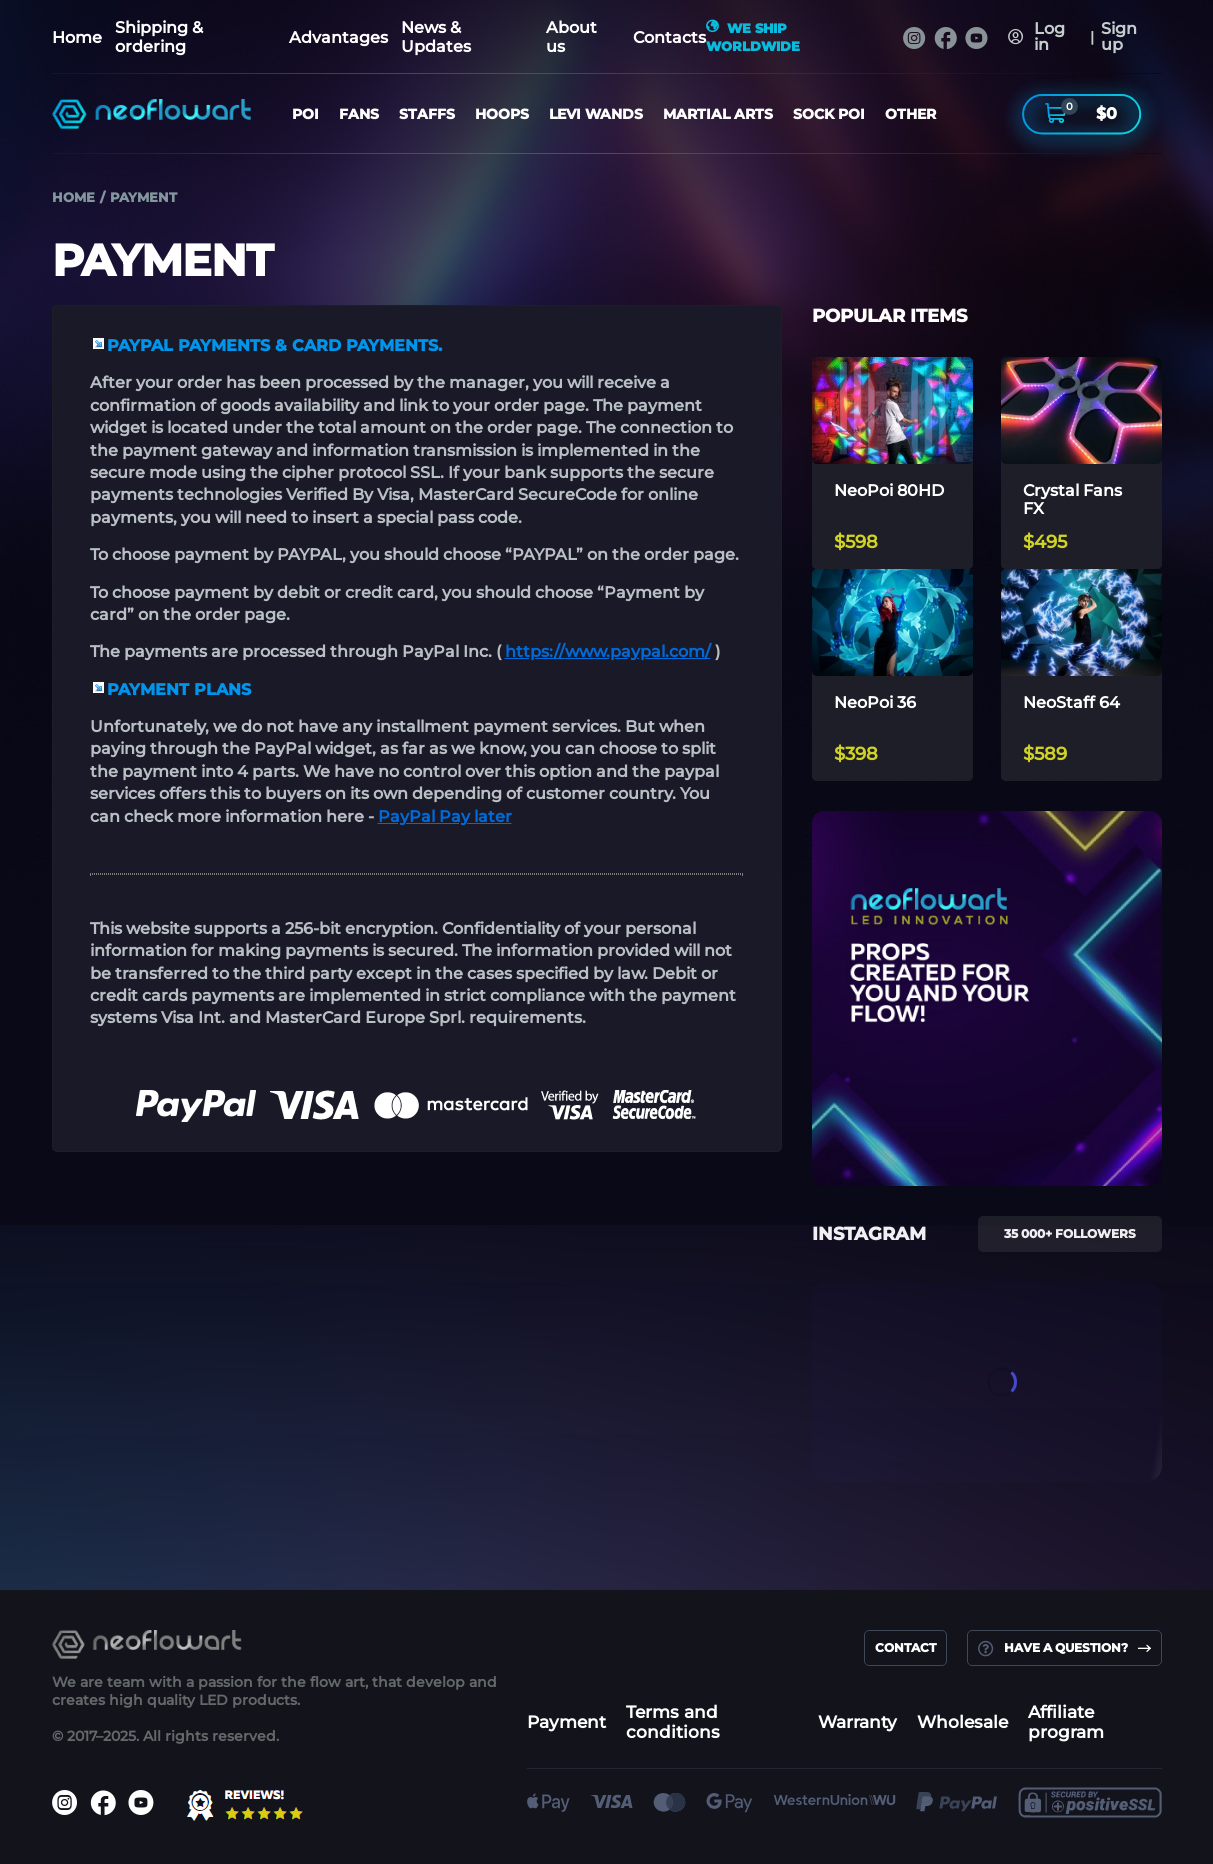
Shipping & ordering (159, 37)
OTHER (910, 114)
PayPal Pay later (445, 816)
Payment (566, 1722)
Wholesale (962, 1722)
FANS (359, 114)
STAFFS (427, 114)
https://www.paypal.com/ (608, 651)
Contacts (669, 37)
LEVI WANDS (596, 114)
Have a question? (1064, 1648)
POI (305, 114)
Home (77, 37)
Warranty (857, 1722)
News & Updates (436, 37)
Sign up (1118, 37)
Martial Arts (718, 114)
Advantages (338, 37)
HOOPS (502, 114)
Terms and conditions (673, 1722)
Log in (1049, 37)
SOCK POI (829, 114)
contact (905, 1647)
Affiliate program (1066, 1722)
